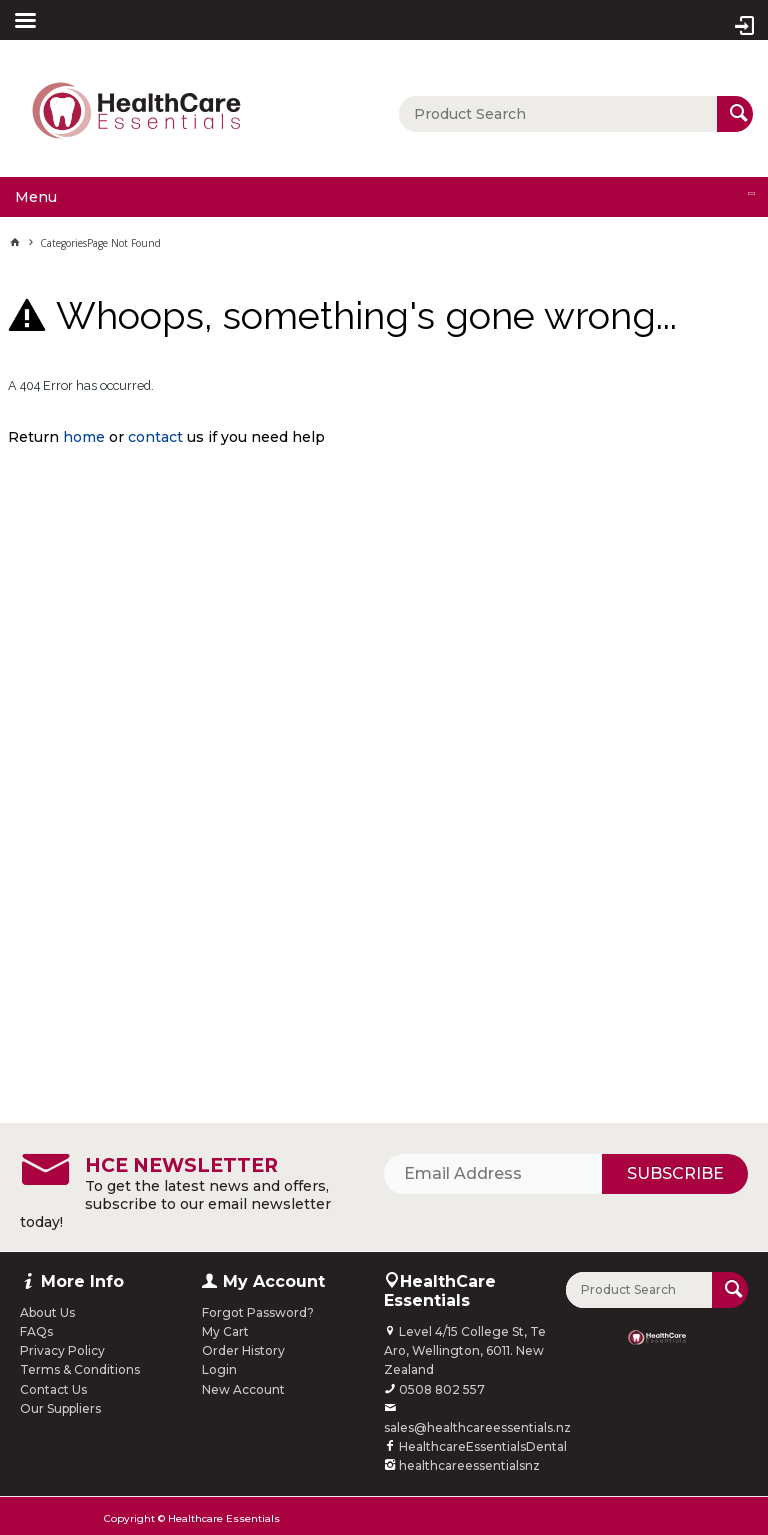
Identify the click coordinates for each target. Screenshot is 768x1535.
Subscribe (675, 1173)
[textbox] (558, 114)
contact (155, 437)
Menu (36, 197)
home (84, 437)
